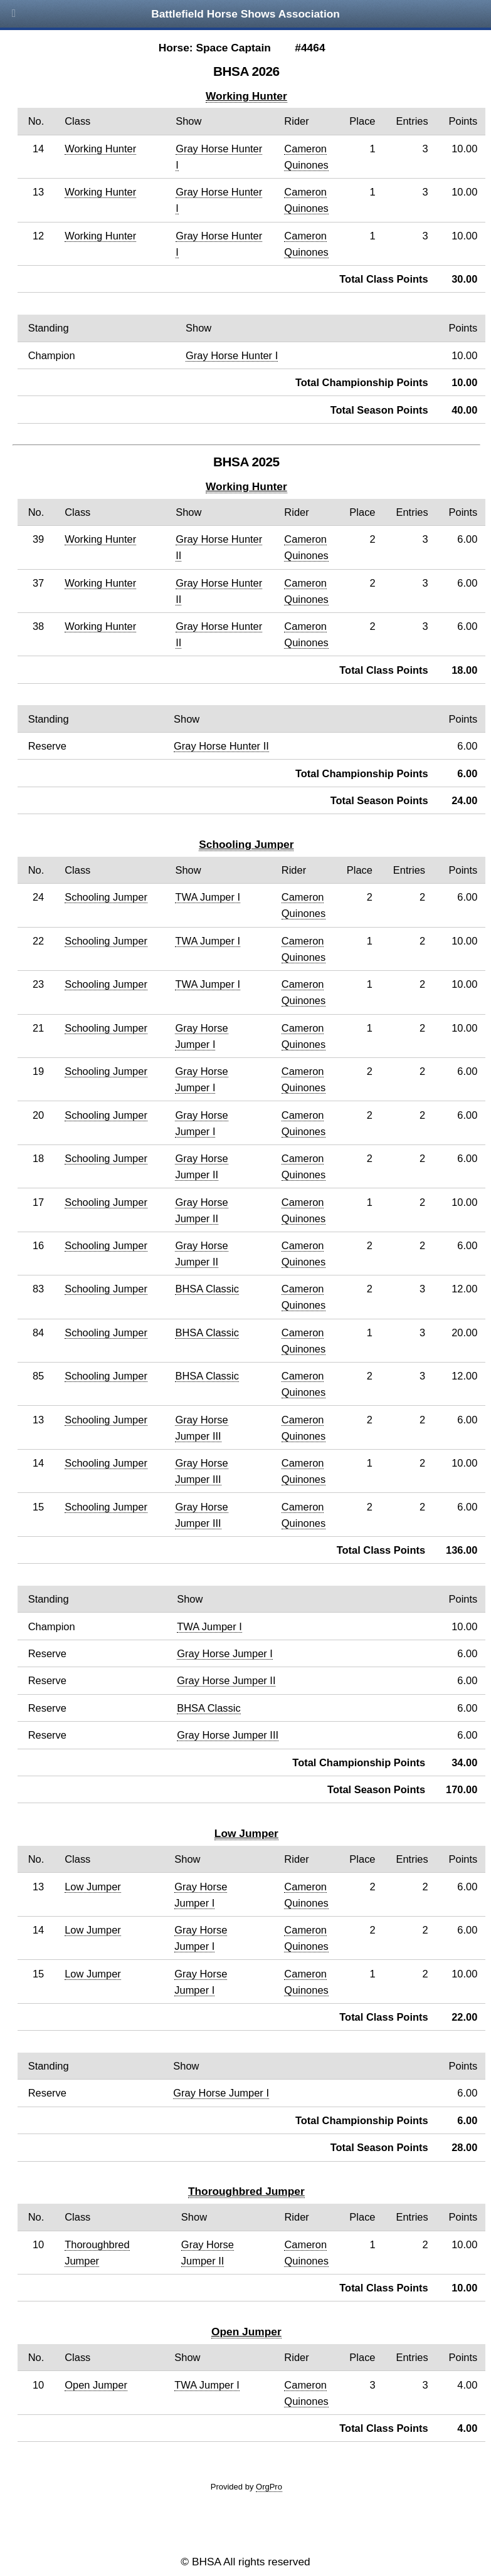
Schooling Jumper (246, 844)
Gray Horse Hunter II (221, 745)
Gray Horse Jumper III (227, 1735)
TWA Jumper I (207, 897)
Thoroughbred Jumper (246, 2191)
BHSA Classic (207, 1288)
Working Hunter (246, 96)
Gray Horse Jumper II (226, 1680)
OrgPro (269, 2486)
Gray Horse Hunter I (232, 355)
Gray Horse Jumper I (225, 1653)
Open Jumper (246, 2331)
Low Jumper (246, 1833)
